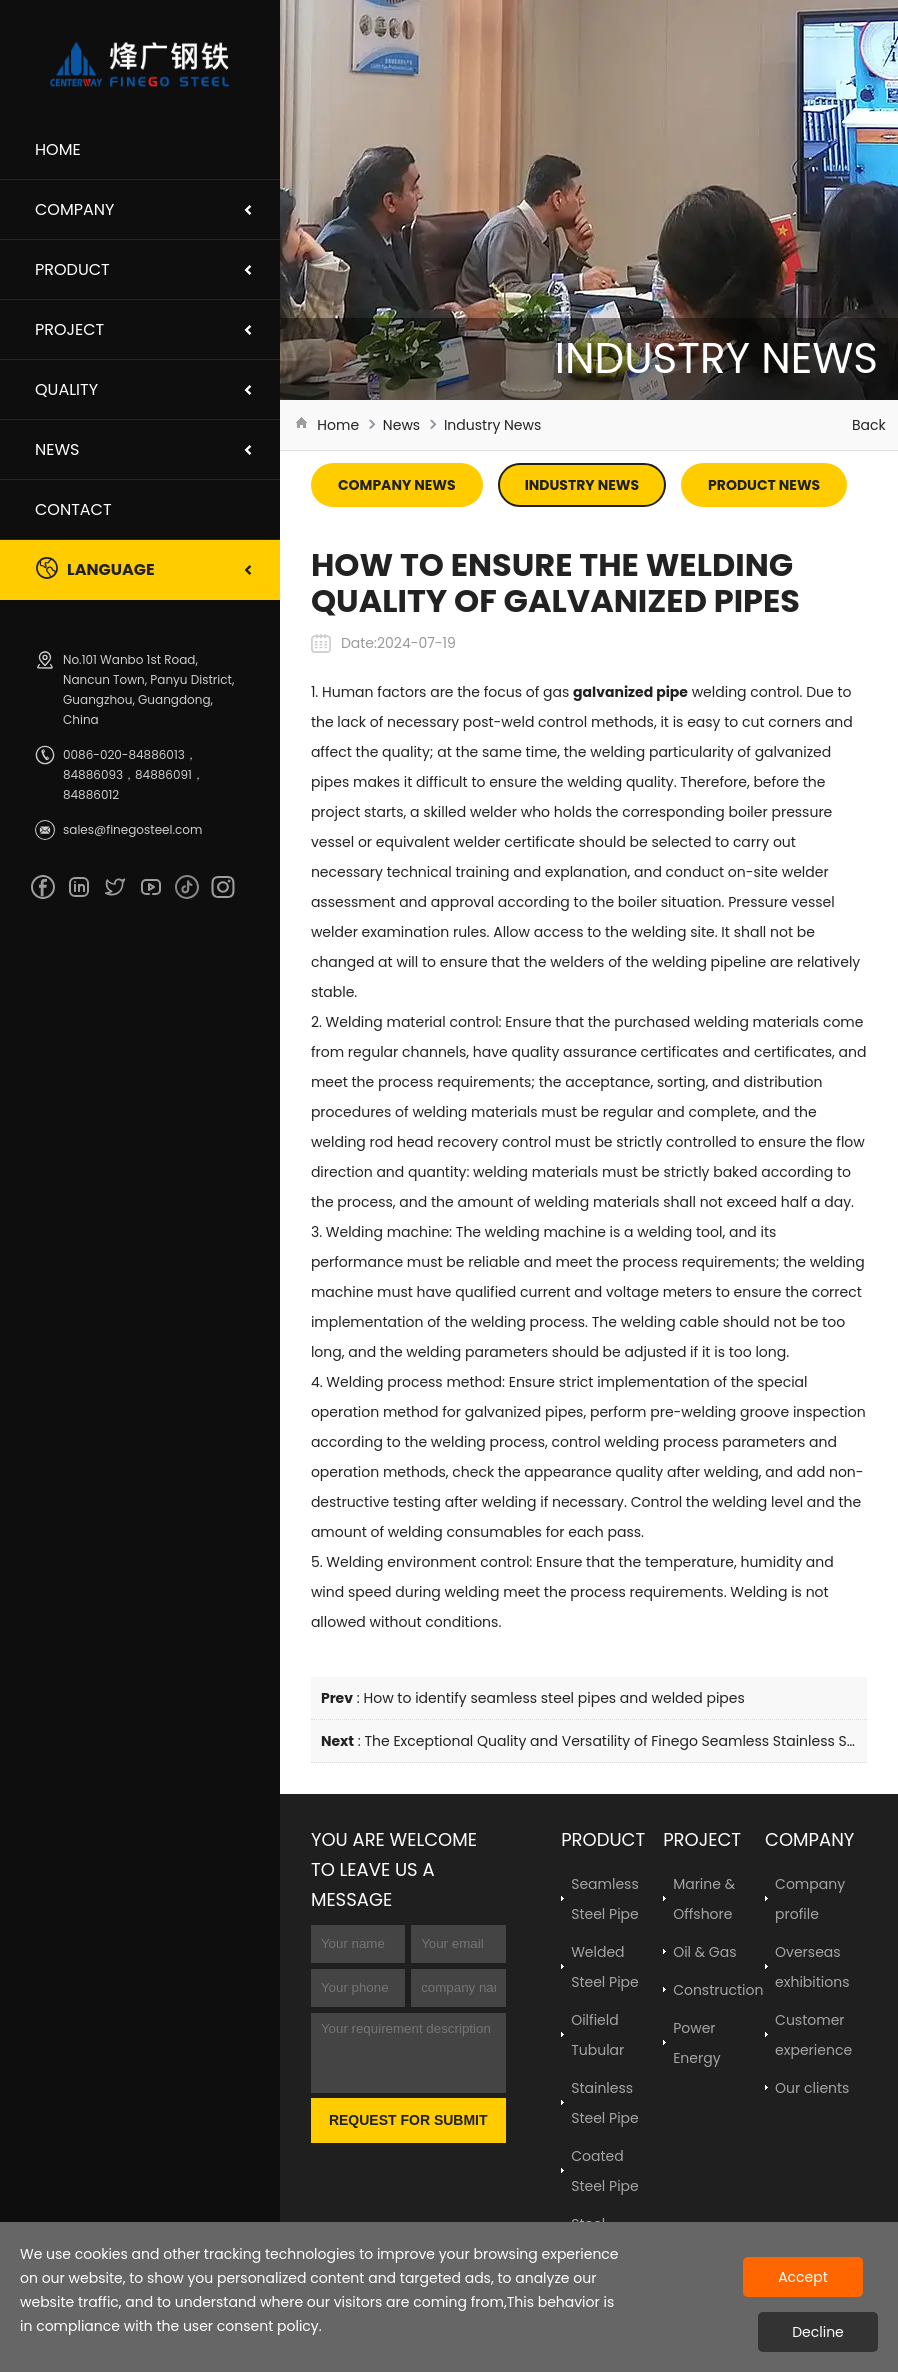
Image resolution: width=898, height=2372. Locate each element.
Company (74, 209)
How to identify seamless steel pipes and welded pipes (553, 1698)
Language (95, 568)
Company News (397, 485)
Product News (764, 485)
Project (69, 329)
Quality (66, 389)
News (57, 449)
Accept (803, 2277)
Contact (73, 509)
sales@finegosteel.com (132, 829)
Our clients (812, 2088)
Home (58, 149)
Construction (718, 1990)
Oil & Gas (704, 1952)
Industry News (492, 425)
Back (869, 425)
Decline (818, 2332)
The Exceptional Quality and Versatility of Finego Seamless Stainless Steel (618, 1741)
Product (72, 269)
